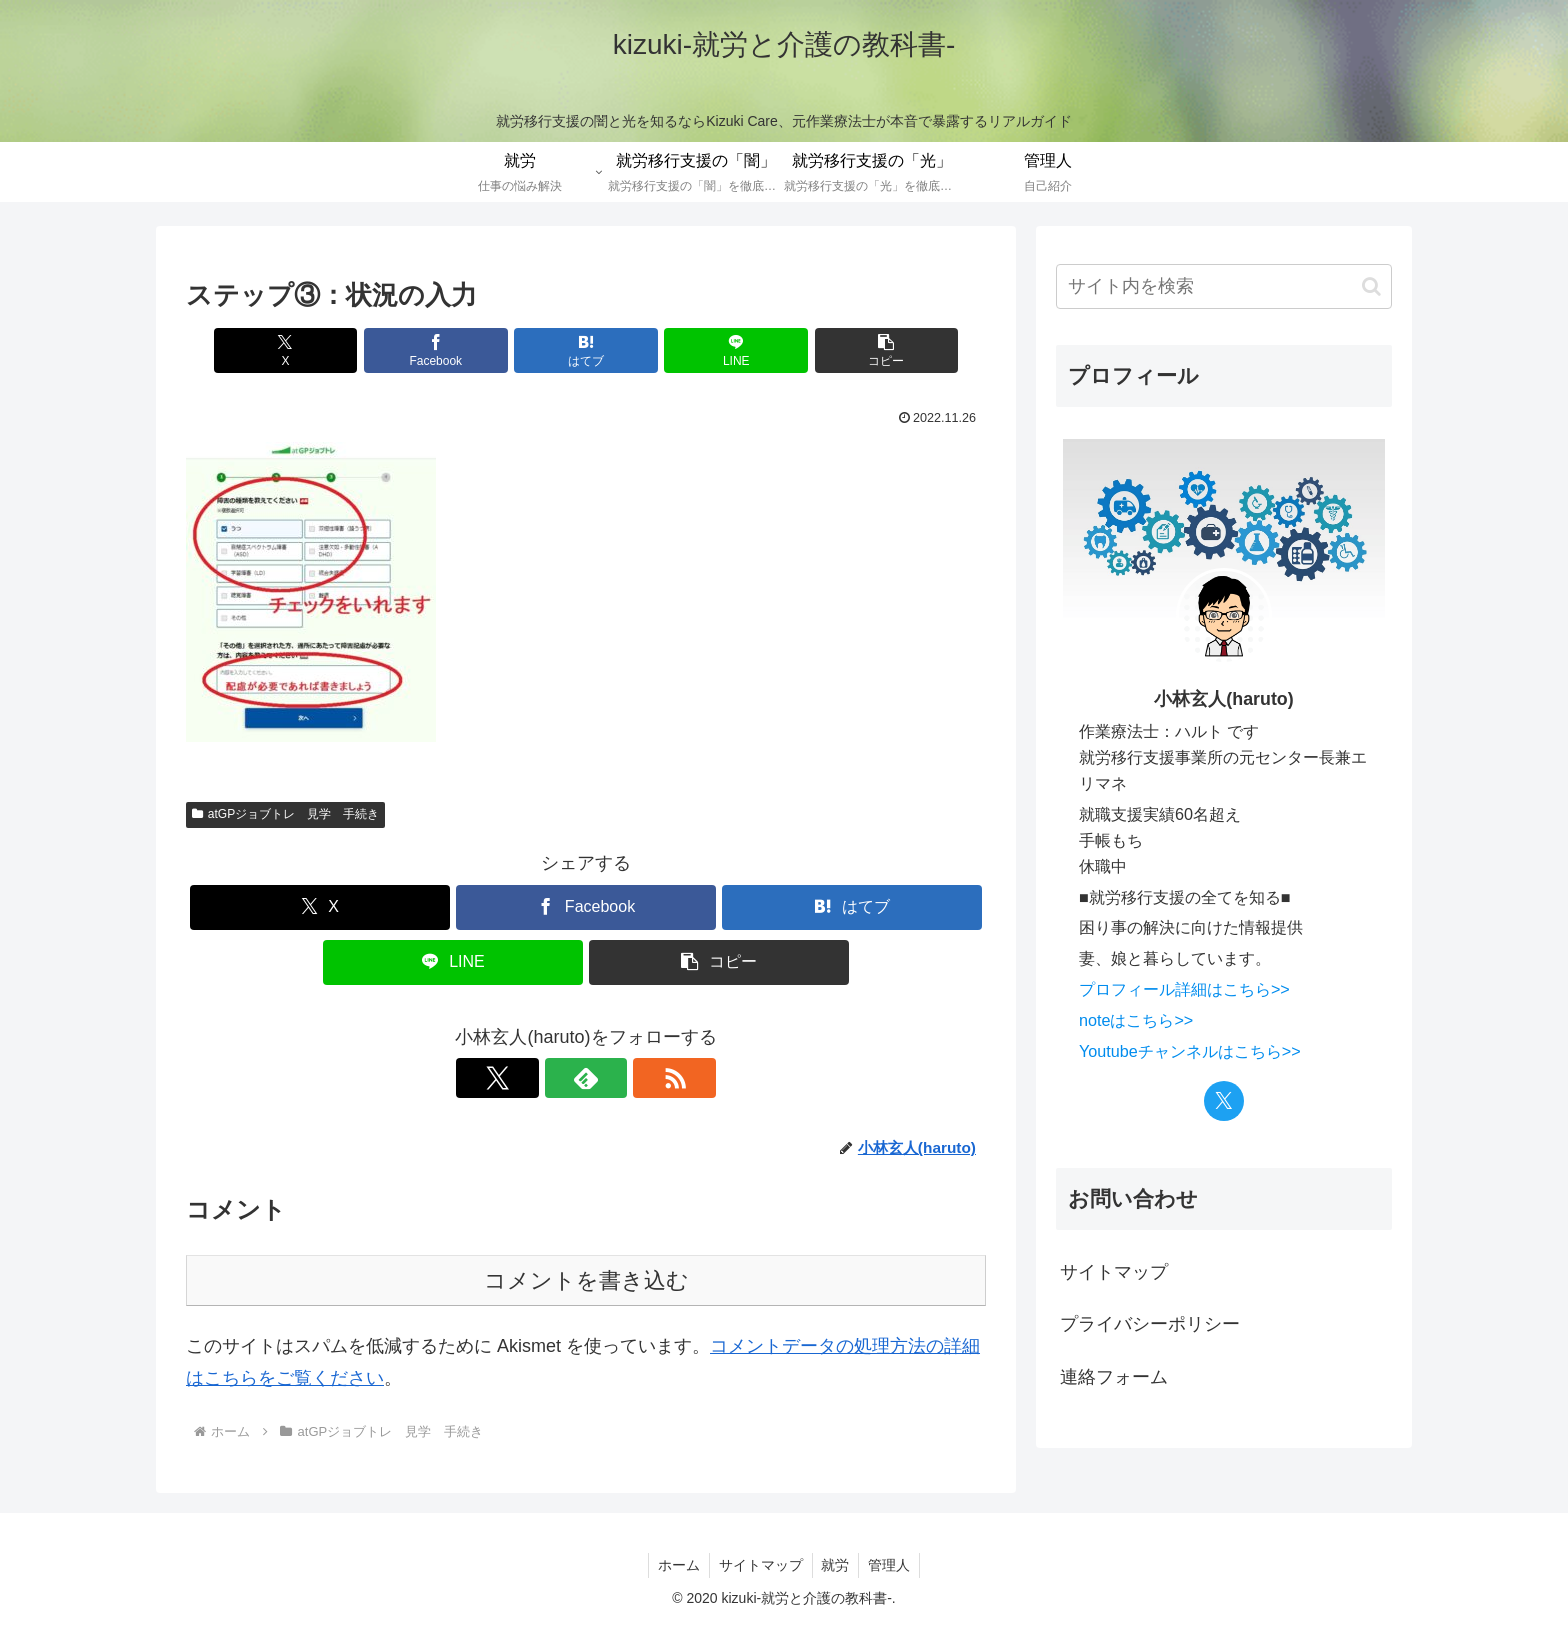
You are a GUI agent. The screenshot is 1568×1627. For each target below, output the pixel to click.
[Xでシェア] (317, 350)
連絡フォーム (1114, 1377)
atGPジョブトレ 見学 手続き (285, 814)
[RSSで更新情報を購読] (632, 1078)
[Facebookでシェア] (452, 350)
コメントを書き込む (586, 1280)
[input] (1224, 286)
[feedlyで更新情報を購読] (586, 1078)
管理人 (893, 1565)
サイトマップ (1114, 1272)
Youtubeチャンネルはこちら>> (1190, 1051)
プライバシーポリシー (1150, 1324)
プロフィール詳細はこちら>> (1184, 989)
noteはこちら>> (1136, 1020)
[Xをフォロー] (540, 1078)
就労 (837, 1565)
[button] (855, 350)
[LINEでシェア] (720, 350)
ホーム (676, 1565)
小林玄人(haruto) (1223, 699)
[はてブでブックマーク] (586, 350)
